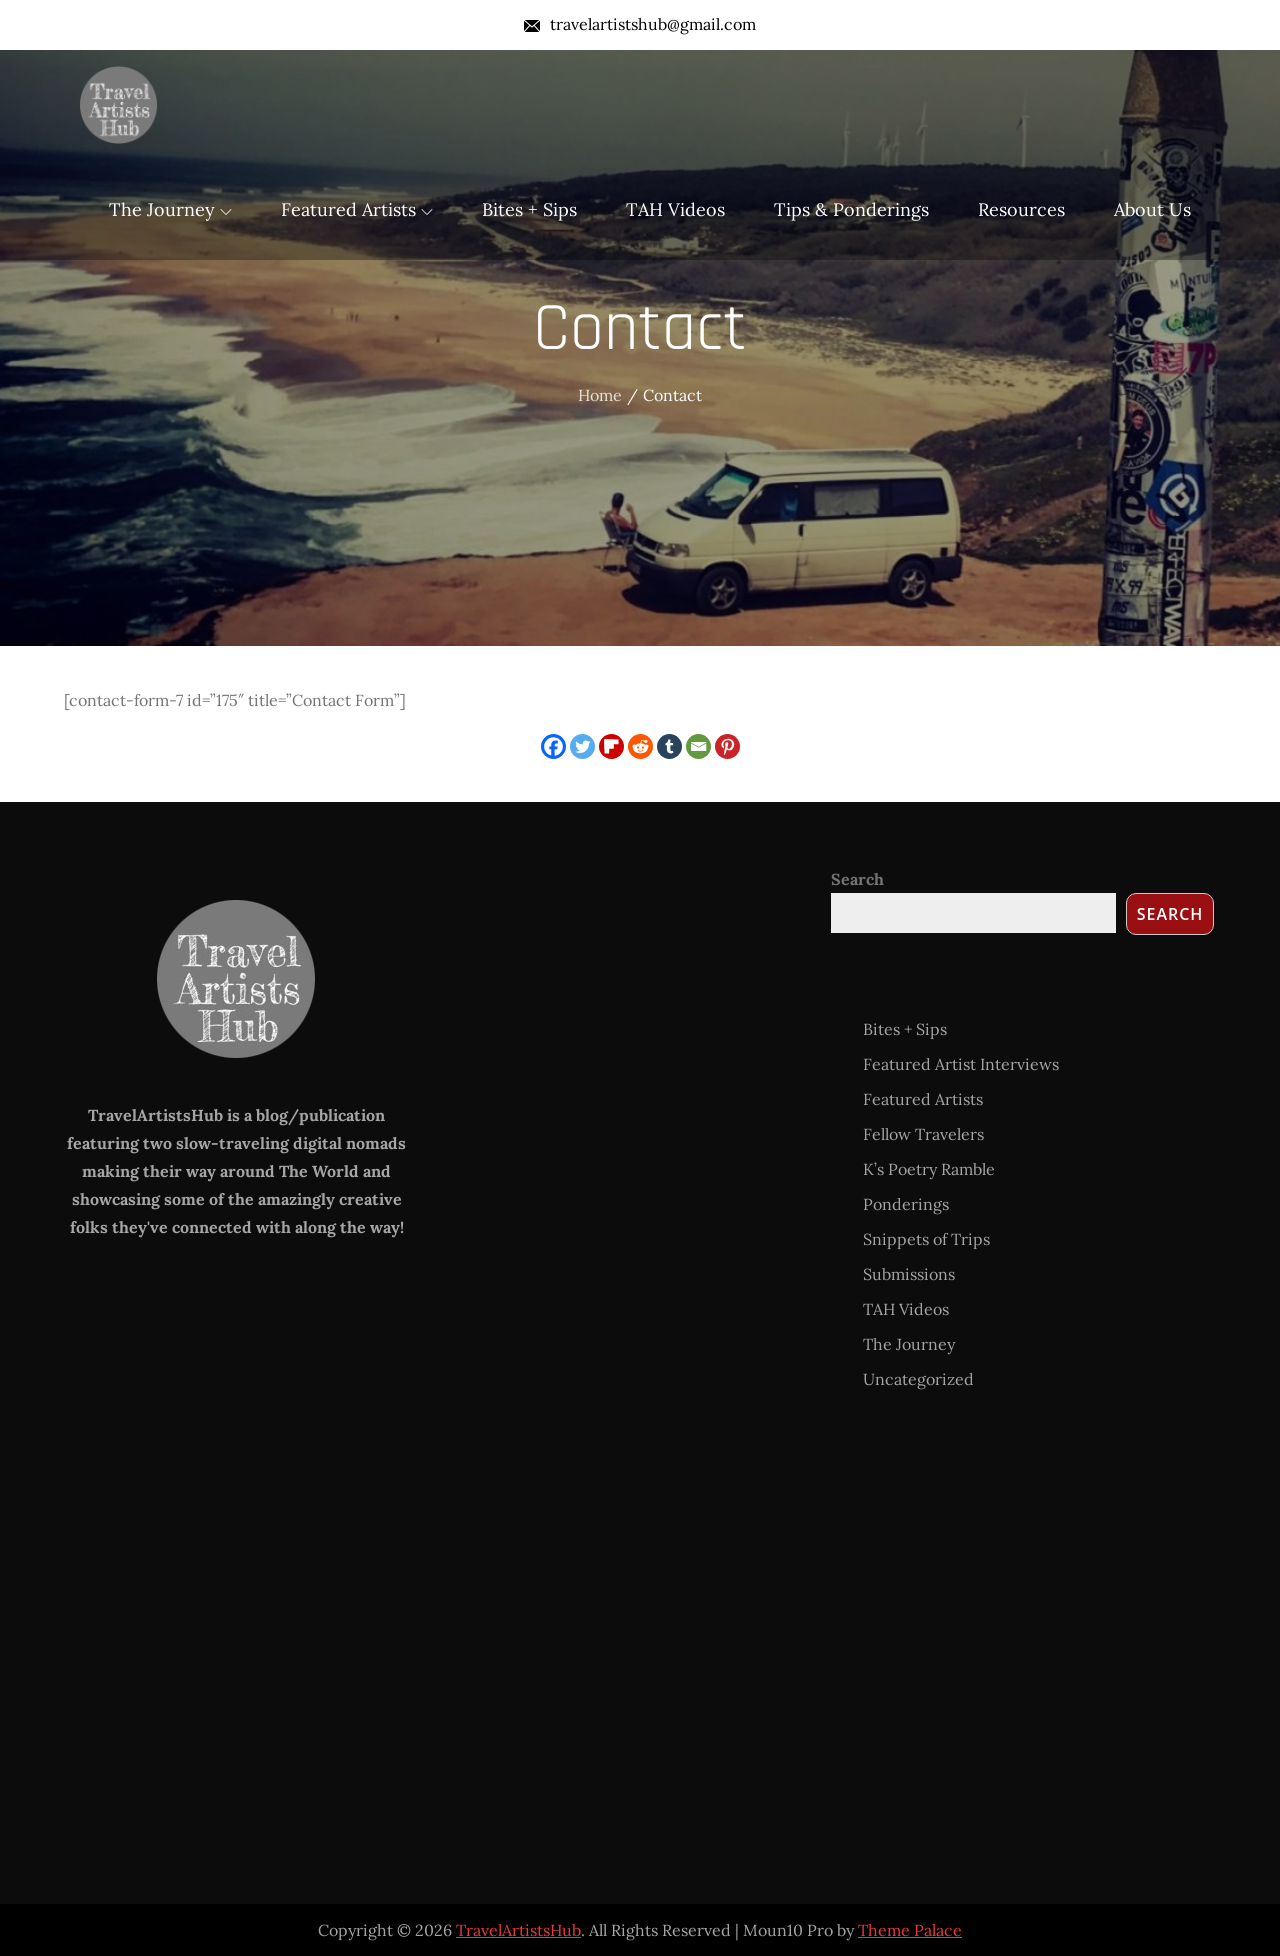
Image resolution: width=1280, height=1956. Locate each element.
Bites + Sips (529, 209)
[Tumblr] (669, 746)
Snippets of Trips (926, 1239)
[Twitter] (582, 746)
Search (857, 879)
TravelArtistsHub (518, 1930)
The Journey (170, 209)
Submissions (909, 1274)
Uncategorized (918, 1379)
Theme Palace (910, 1930)
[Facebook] (553, 746)
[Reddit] (640, 746)
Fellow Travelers (923, 1134)
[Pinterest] (727, 746)
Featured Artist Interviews (961, 1064)
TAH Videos (675, 209)
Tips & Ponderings (851, 209)
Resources (1021, 209)
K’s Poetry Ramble (929, 1169)
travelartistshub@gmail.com (640, 24)
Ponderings (906, 1204)
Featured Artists (357, 209)
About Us (1152, 209)
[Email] (698, 746)
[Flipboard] (611, 746)
